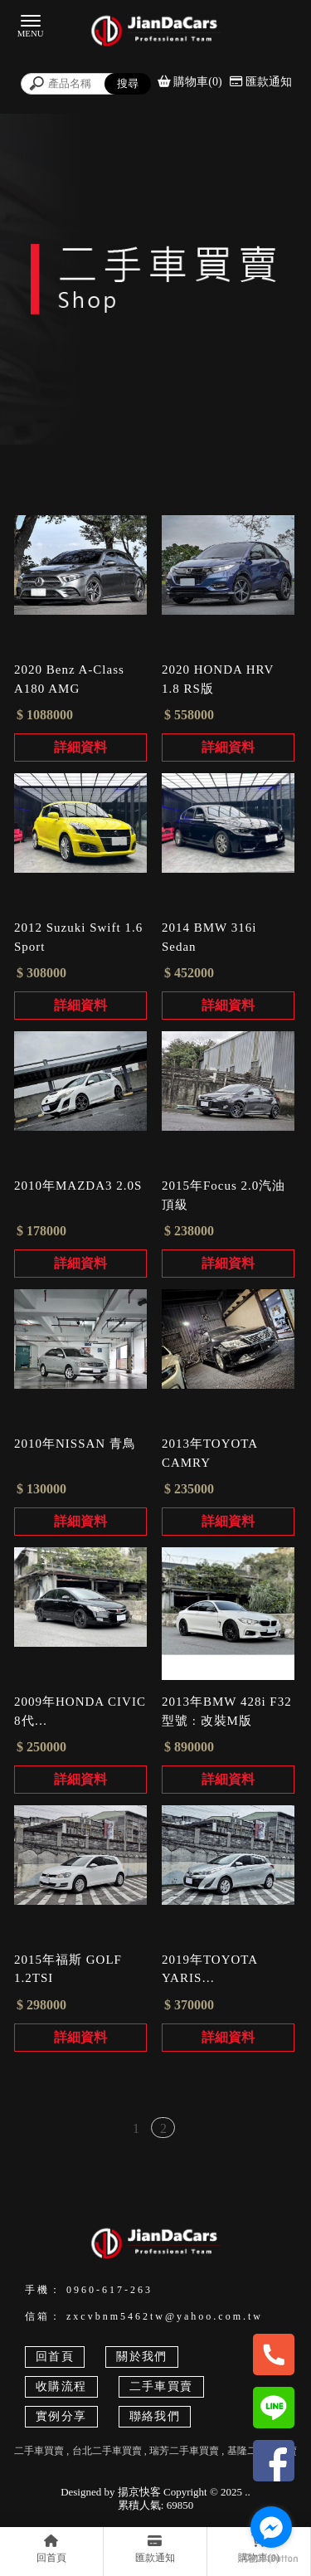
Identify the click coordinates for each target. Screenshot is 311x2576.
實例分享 (61, 2416)
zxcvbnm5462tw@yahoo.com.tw (164, 2316)
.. (247, 2492)
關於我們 (142, 2356)
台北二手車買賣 (107, 2451)
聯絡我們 (155, 2416)
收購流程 (61, 2386)
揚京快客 (139, 2492)
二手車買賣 (161, 2386)
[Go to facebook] (271, 2527)
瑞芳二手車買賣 (184, 2451)
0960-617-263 (109, 2290)
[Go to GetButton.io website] (271, 2559)
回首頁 (55, 2356)
